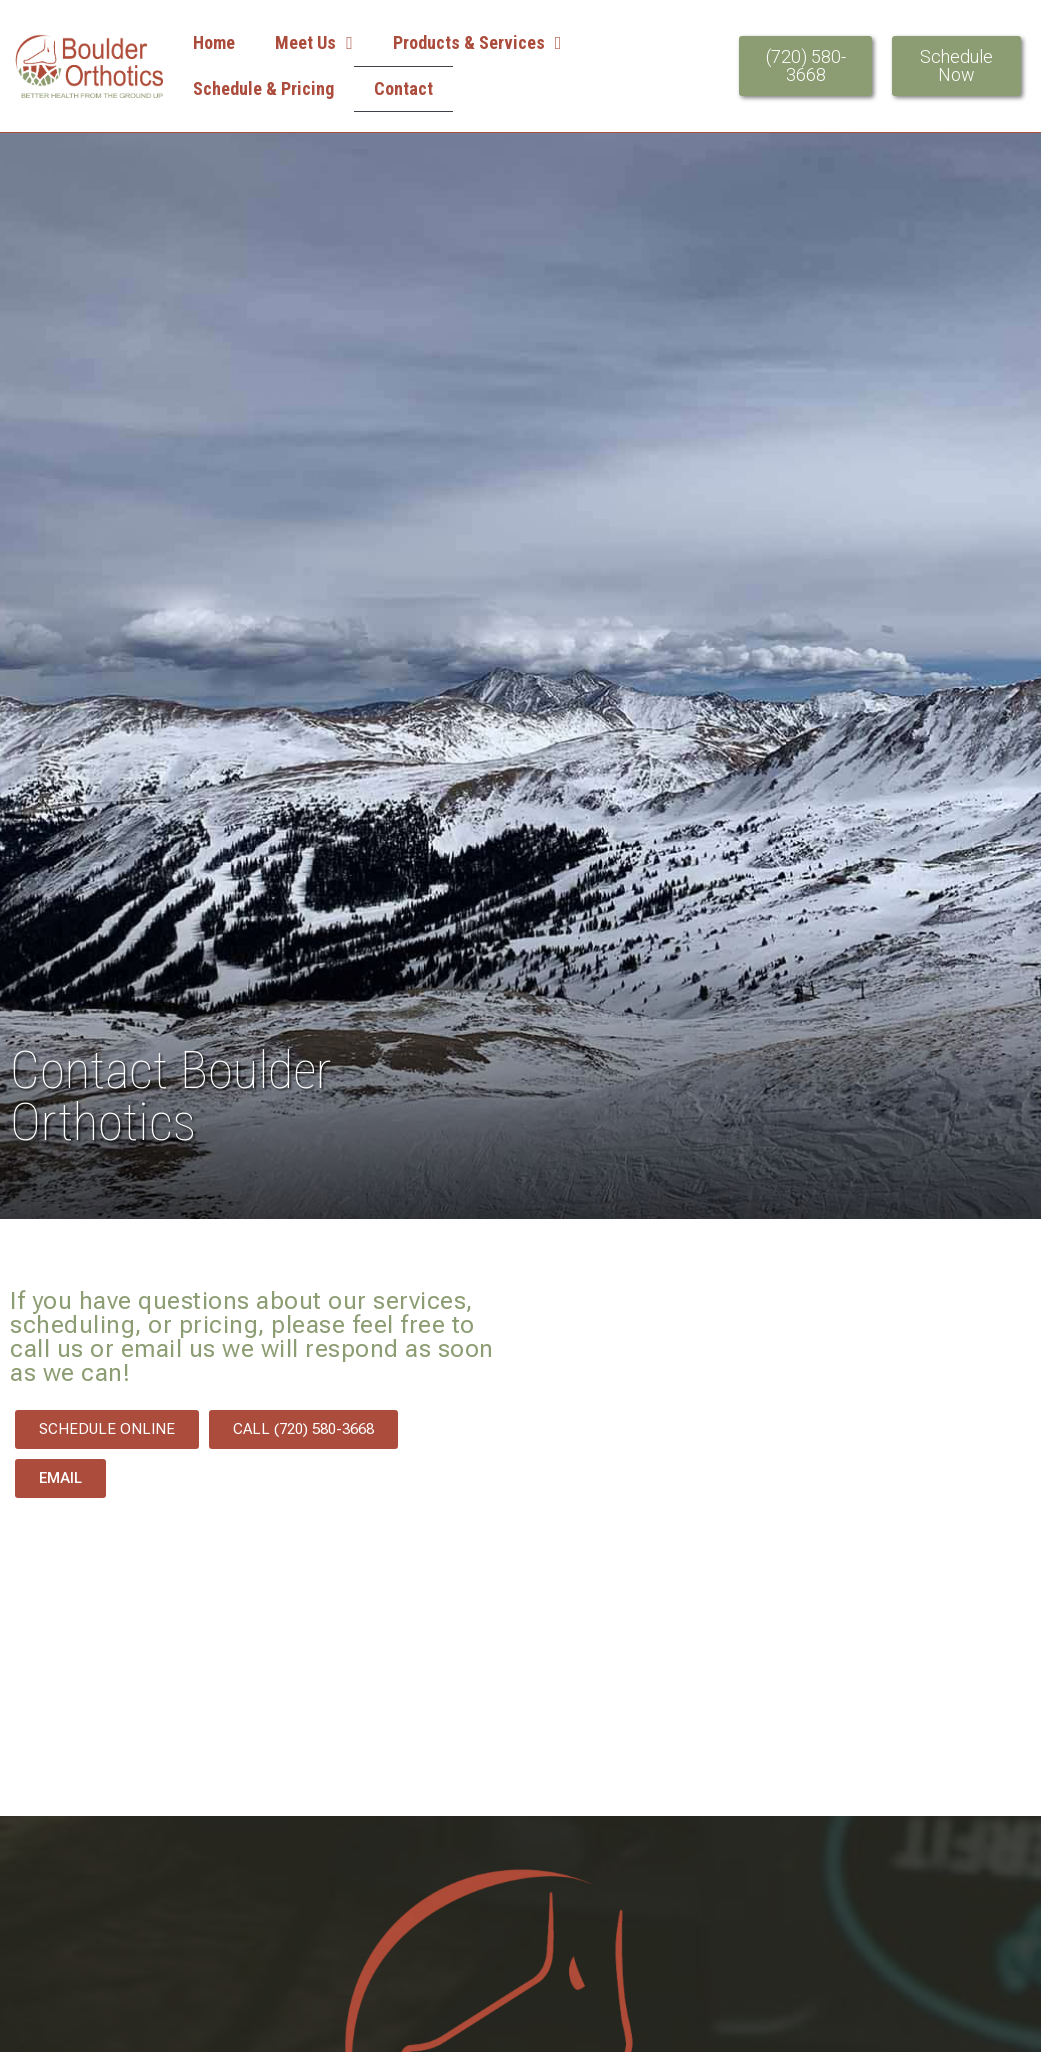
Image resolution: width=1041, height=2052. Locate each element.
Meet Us (314, 43)
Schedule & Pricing (263, 88)
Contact (403, 88)
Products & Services (477, 43)
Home (214, 42)
